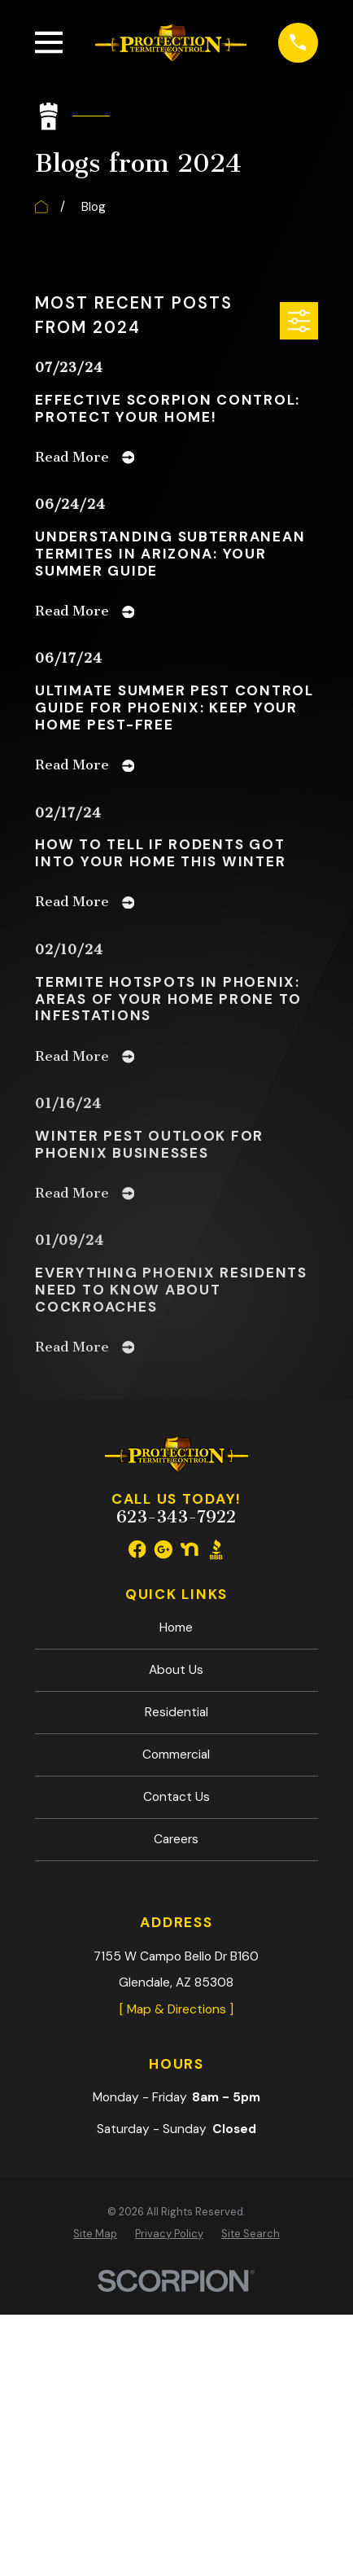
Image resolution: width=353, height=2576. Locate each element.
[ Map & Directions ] (176, 2009)
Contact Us (176, 1797)
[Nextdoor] (189, 1549)
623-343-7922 (176, 1517)
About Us (176, 1670)
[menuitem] (95, 2234)
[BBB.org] (216, 1549)
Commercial (176, 1754)
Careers (176, 1839)
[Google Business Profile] (163, 1549)
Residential (176, 1712)
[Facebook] (137, 1549)
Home (176, 1627)
